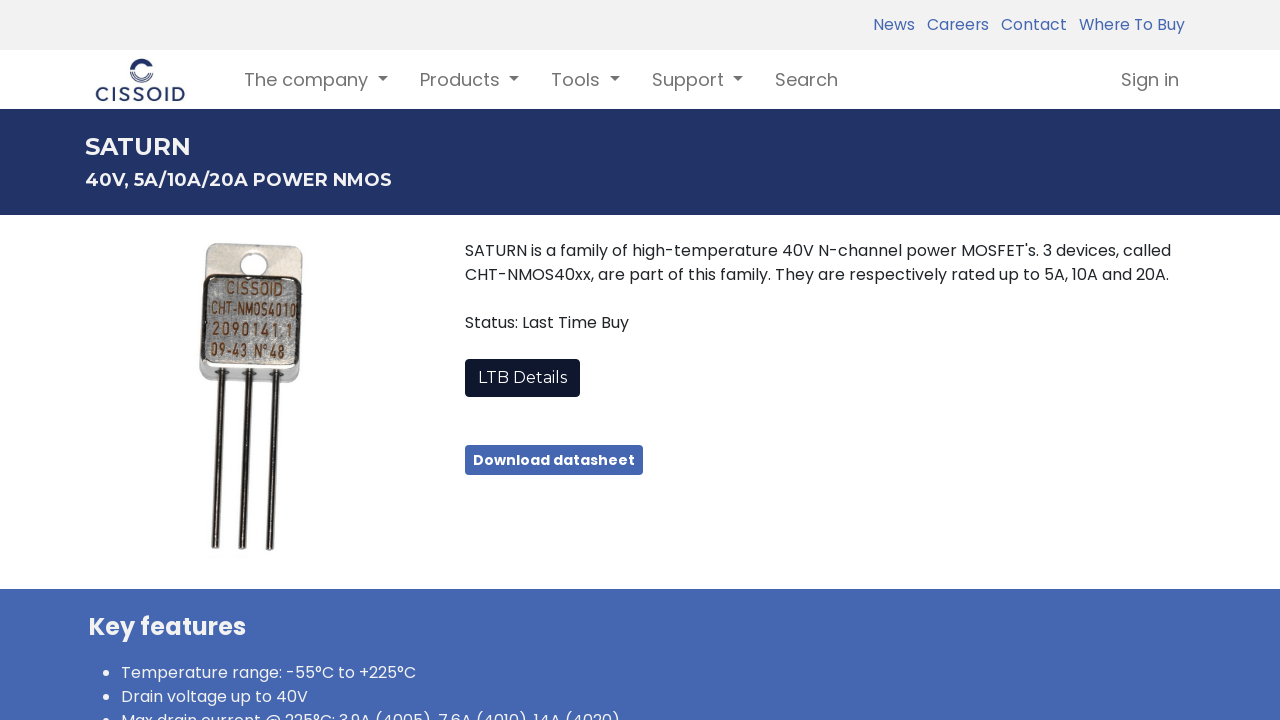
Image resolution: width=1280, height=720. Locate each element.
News (894, 24)
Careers (954, 24)
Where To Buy (1128, 24)
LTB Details (522, 377)
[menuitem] (806, 79)
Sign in (1150, 79)
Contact (1030, 24)
